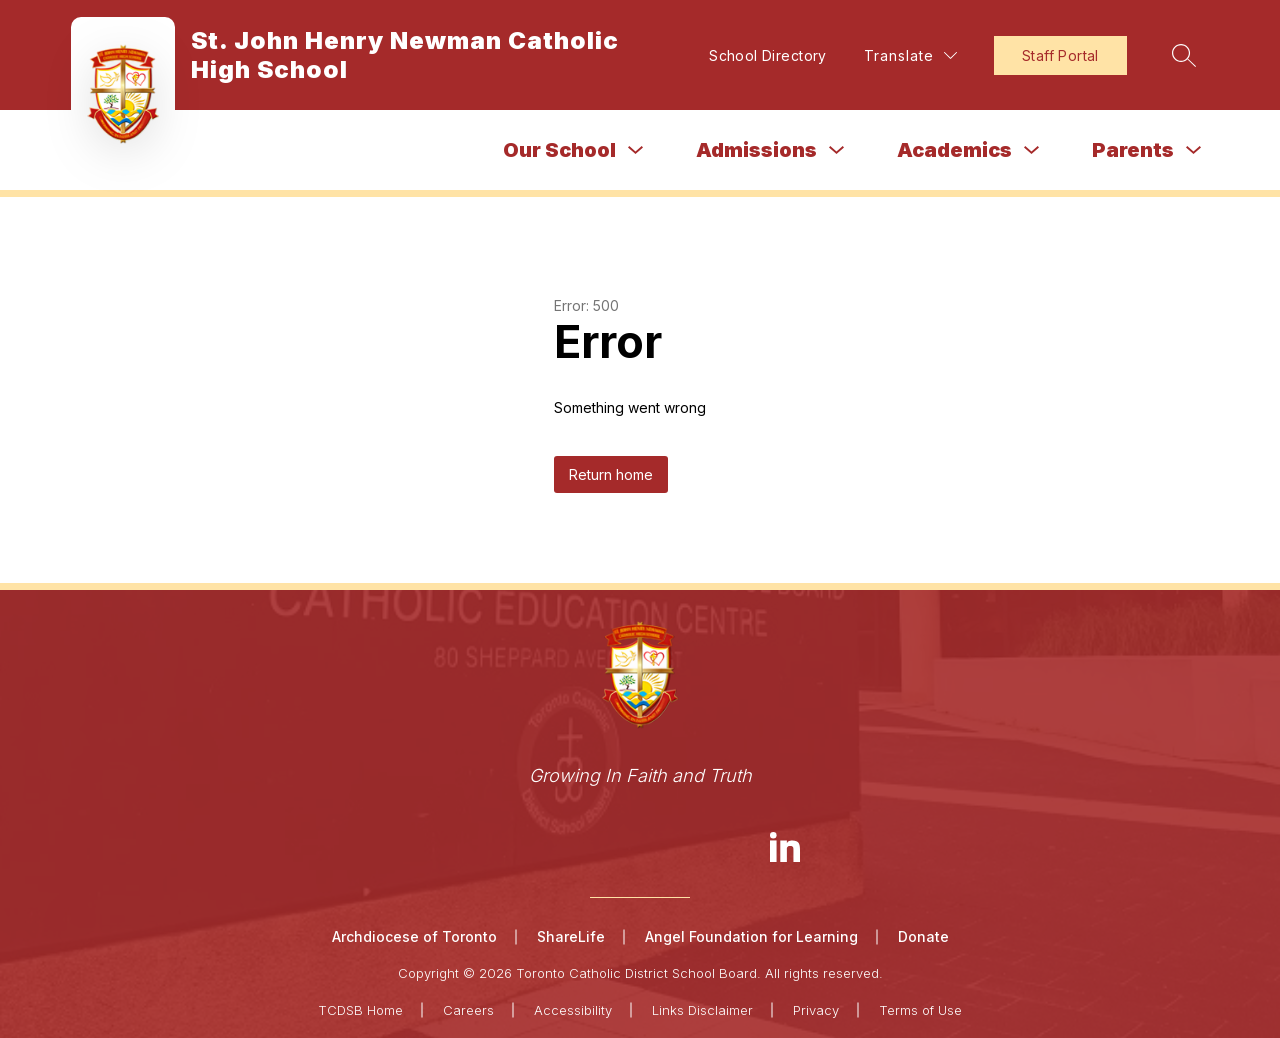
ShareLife (571, 936)
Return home (611, 474)
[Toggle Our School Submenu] (636, 150)
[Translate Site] (910, 55)
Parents (1133, 150)
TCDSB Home (360, 1010)
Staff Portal (1060, 55)
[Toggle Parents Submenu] (1194, 150)
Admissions (756, 150)
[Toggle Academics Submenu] (1032, 150)
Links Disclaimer (702, 1010)
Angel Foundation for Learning (751, 936)
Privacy (816, 1010)
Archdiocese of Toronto (414, 936)
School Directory (768, 55)
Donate (923, 936)
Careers (468, 1010)
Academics (954, 150)
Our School (559, 150)
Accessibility (573, 1010)
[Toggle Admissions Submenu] (837, 150)
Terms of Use (920, 1010)
